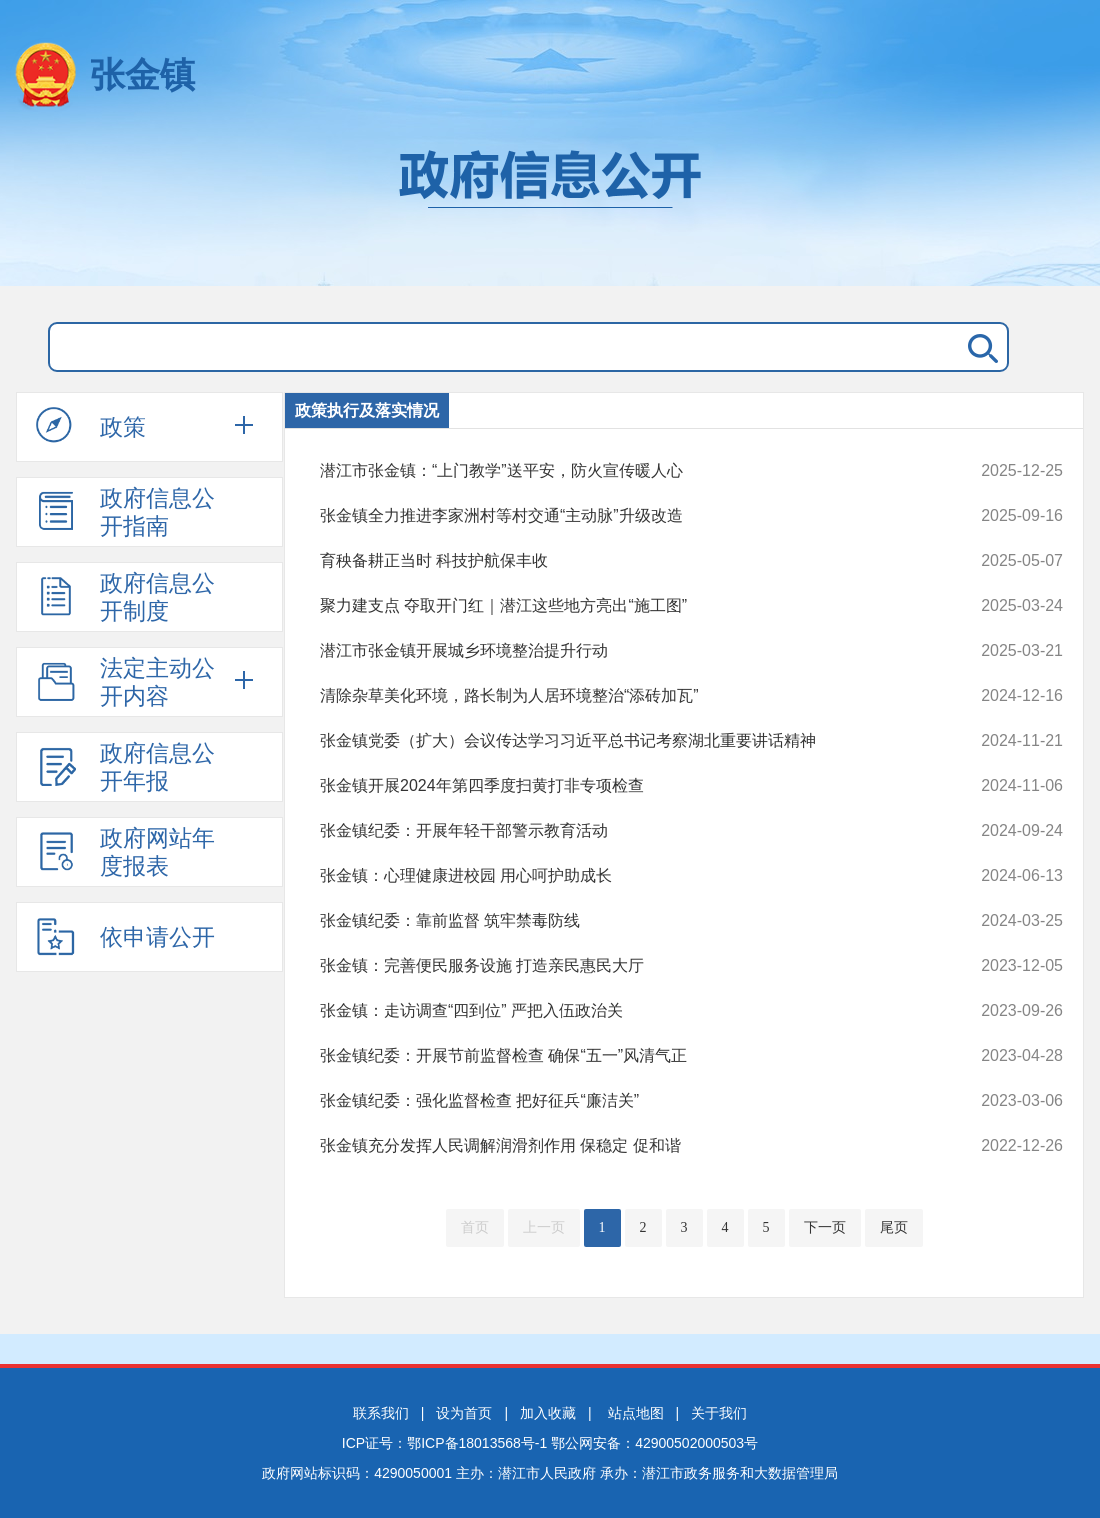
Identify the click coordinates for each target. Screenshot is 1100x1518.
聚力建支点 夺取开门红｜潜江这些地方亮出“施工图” (621, 606)
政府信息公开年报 (125, 767)
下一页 (825, 1227)
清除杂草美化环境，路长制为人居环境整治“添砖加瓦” (621, 696)
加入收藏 (548, 1413)
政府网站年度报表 (125, 852)
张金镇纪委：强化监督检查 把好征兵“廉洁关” (621, 1101)
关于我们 (719, 1413)
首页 (475, 1227)
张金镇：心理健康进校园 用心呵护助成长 (621, 876)
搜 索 (979, 347)
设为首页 (464, 1413)
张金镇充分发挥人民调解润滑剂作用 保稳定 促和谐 (621, 1146)
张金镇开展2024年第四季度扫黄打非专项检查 (621, 786)
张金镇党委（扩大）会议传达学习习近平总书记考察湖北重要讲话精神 (621, 741)
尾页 (894, 1227)
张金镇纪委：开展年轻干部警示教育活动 (621, 831)
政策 (91, 426)
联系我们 (381, 1413)
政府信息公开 (550, 208)
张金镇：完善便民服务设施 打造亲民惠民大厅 (621, 966)
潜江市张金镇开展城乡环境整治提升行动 (621, 651)
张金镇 (142, 74)
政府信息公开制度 (125, 597)
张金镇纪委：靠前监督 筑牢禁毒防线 (621, 921)
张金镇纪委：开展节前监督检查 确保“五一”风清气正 (621, 1056)
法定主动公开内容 (125, 682)
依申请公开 (125, 936)
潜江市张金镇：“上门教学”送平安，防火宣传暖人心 (621, 471)
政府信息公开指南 (125, 512)
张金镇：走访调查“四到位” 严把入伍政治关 (621, 1011)
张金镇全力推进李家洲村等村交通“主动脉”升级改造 (621, 516)
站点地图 (636, 1413)
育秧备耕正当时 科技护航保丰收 (621, 561)
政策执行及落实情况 (367, 410)
